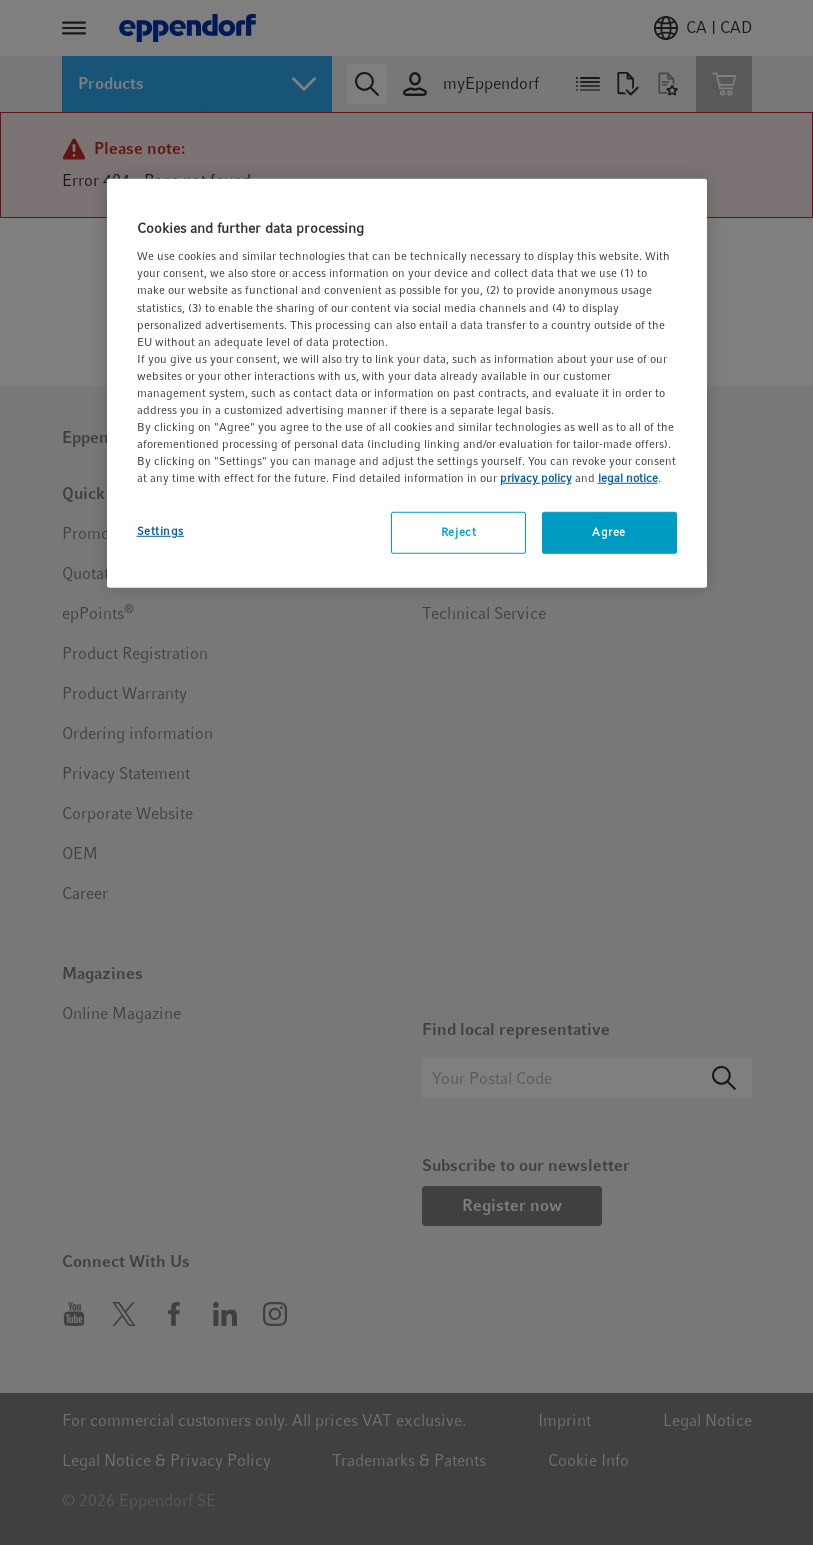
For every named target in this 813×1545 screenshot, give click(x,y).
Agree (609, 532)
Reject (458, 532)
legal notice (628, 478)
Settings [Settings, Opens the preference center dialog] (161, 531)
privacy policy (536, 478)
